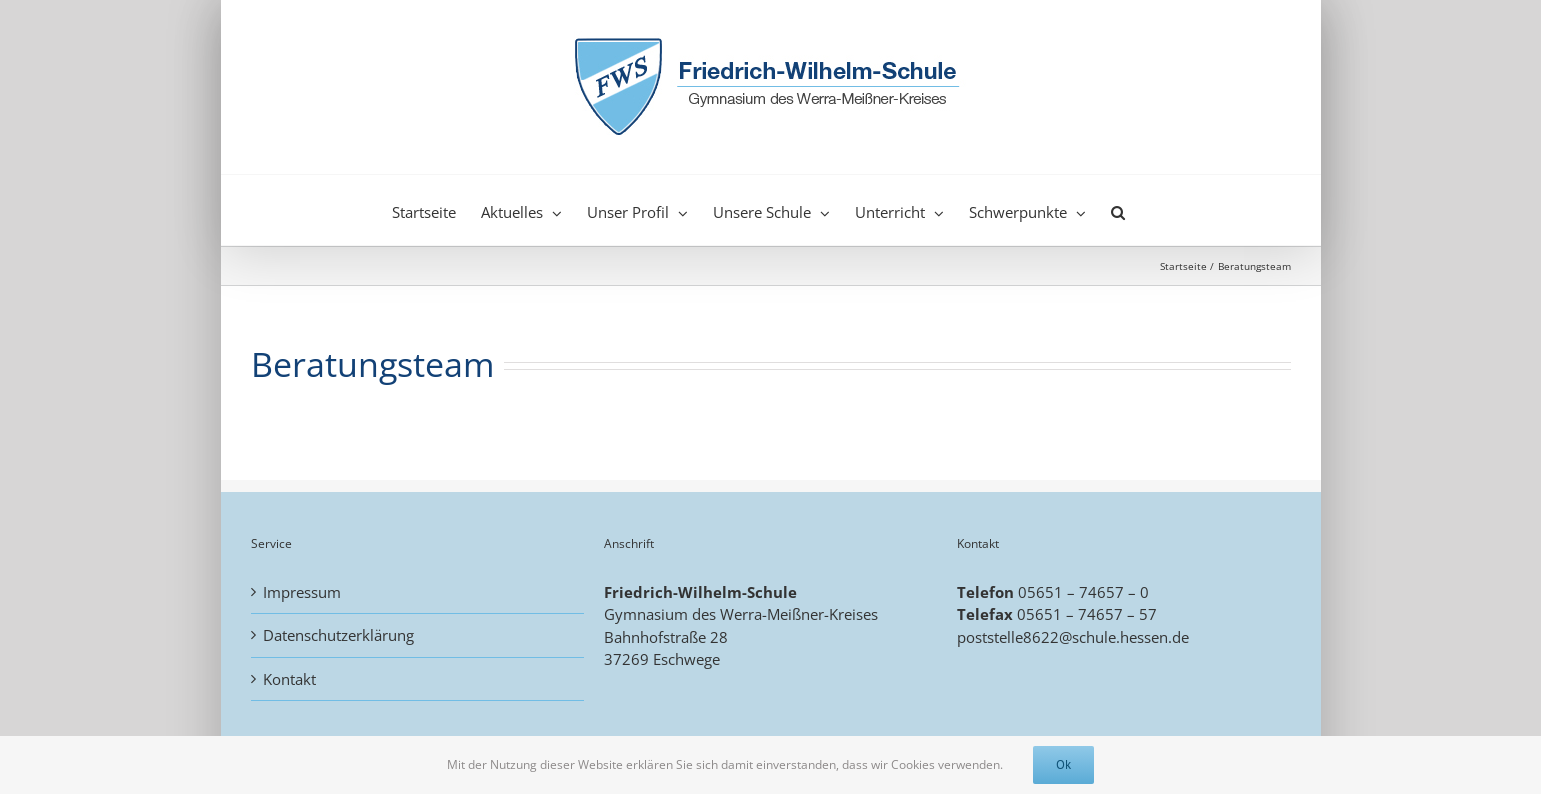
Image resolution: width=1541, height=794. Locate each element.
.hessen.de (1152, 637)
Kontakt (289, 679)
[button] (1118, 210)
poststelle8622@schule (1036, 637)
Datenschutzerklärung (338, 635)
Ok (1063, 764)
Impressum (302, 592)
